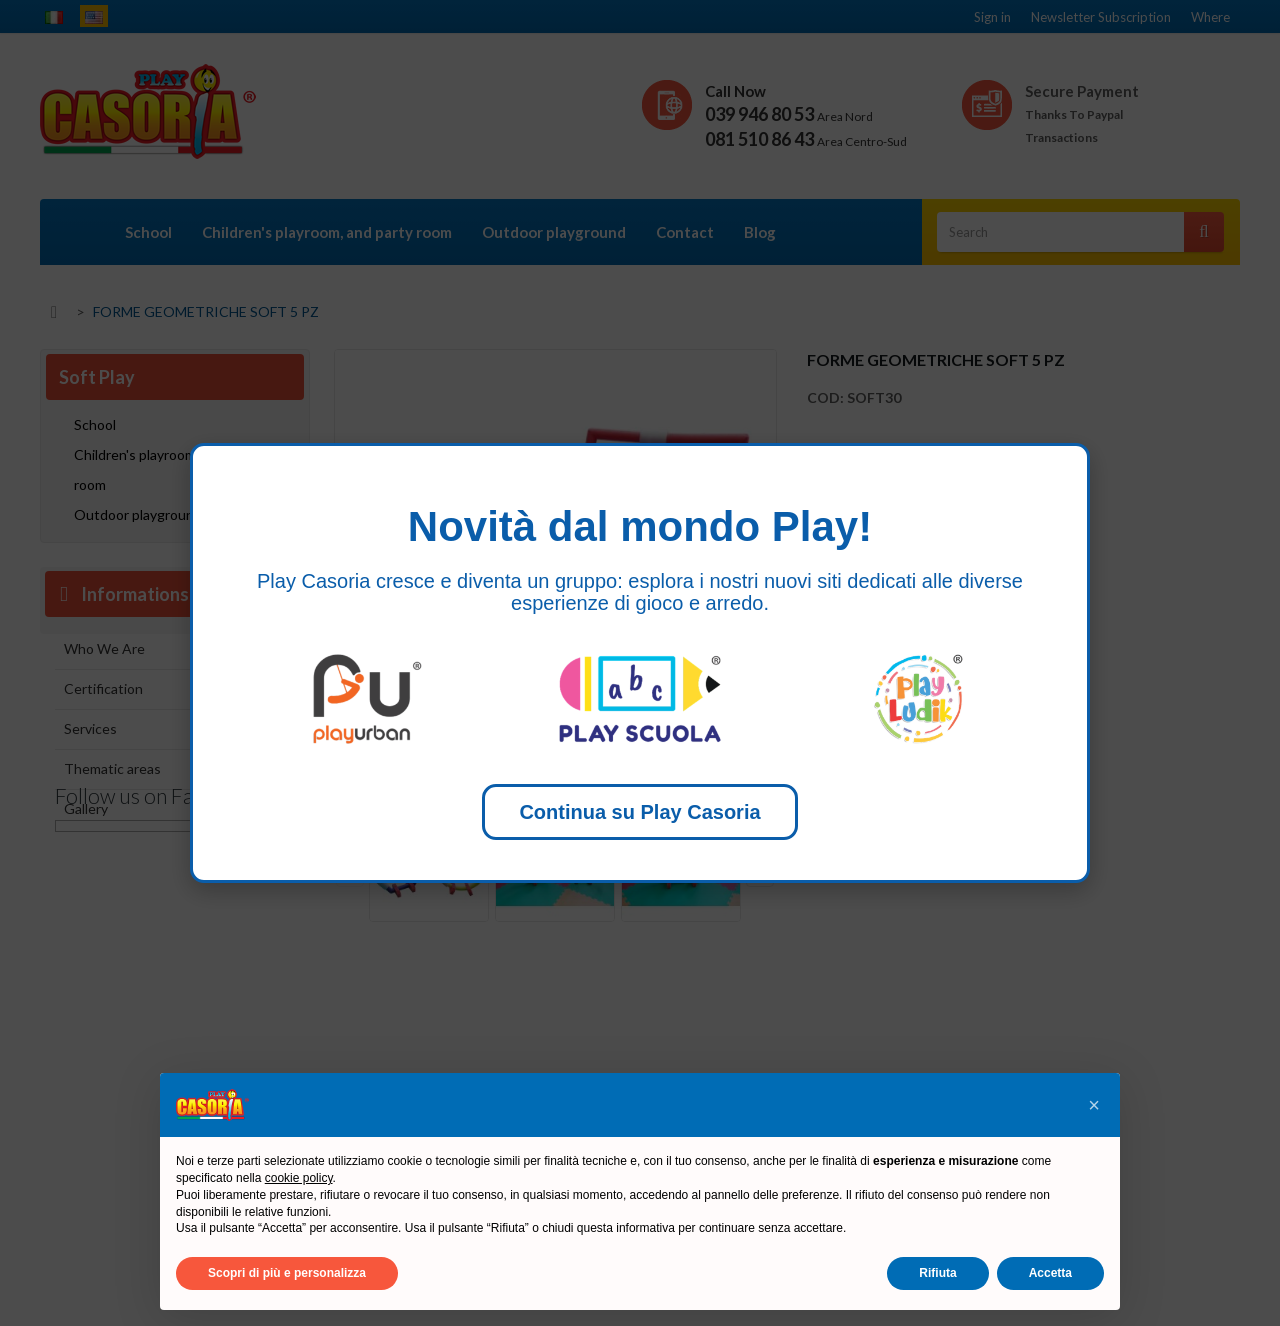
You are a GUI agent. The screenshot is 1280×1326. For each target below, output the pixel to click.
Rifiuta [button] (937, 1273)
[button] (1094, 1105)
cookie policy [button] (299, 1178)
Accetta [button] (1050, 1273)
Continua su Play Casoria (639, 812)
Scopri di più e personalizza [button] (287, 1273)
